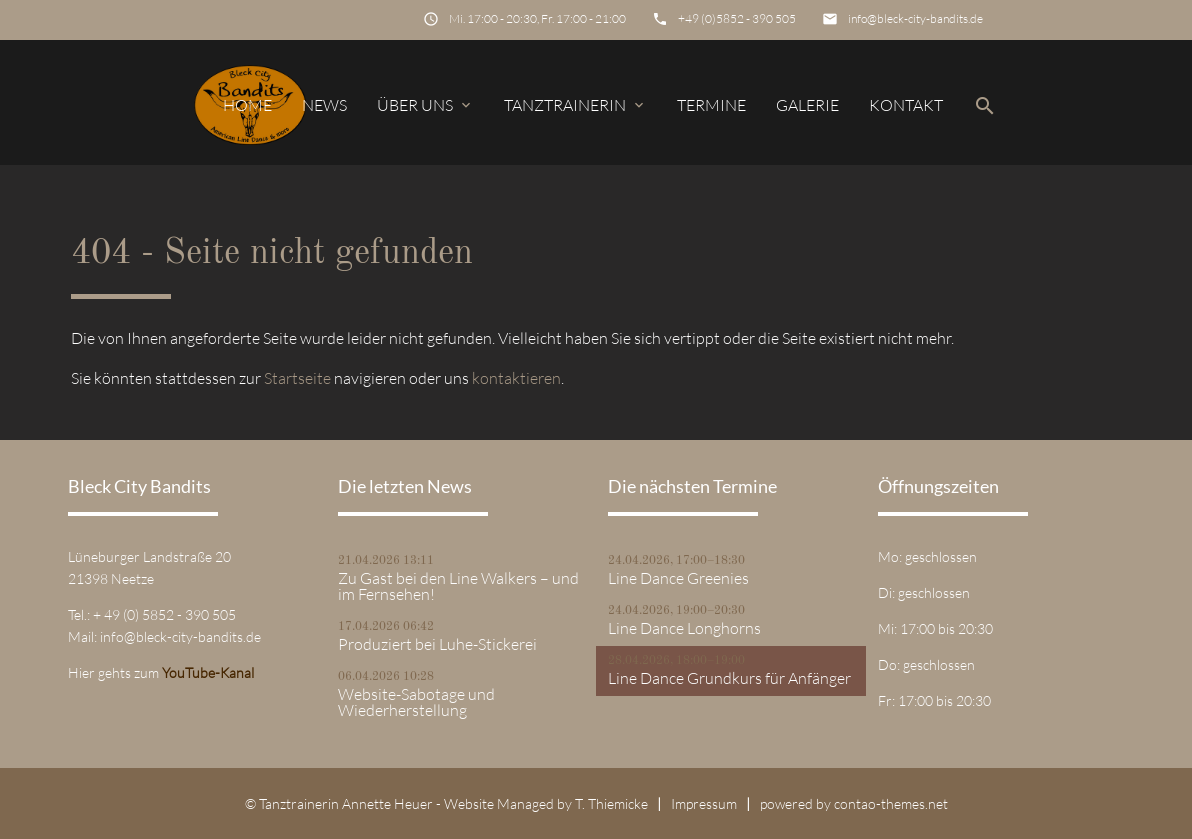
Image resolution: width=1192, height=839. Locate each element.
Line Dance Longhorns (684, 628)
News (324, 105)
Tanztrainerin (575, 105)
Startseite (297, 378)
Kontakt (906, 105)
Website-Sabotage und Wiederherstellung (416, 702)
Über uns (425, 105)
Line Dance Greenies (678, 578)
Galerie (807, 105)
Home (247, 105)
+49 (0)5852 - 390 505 (737, 18)
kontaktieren (516, 378)
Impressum (704, 803)
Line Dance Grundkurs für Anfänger (729, 678)
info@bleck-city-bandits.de (915, 18)
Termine (711, 105)
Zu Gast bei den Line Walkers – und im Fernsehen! (458, 586)
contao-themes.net (891, 803)
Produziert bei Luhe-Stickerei (437, 644)
